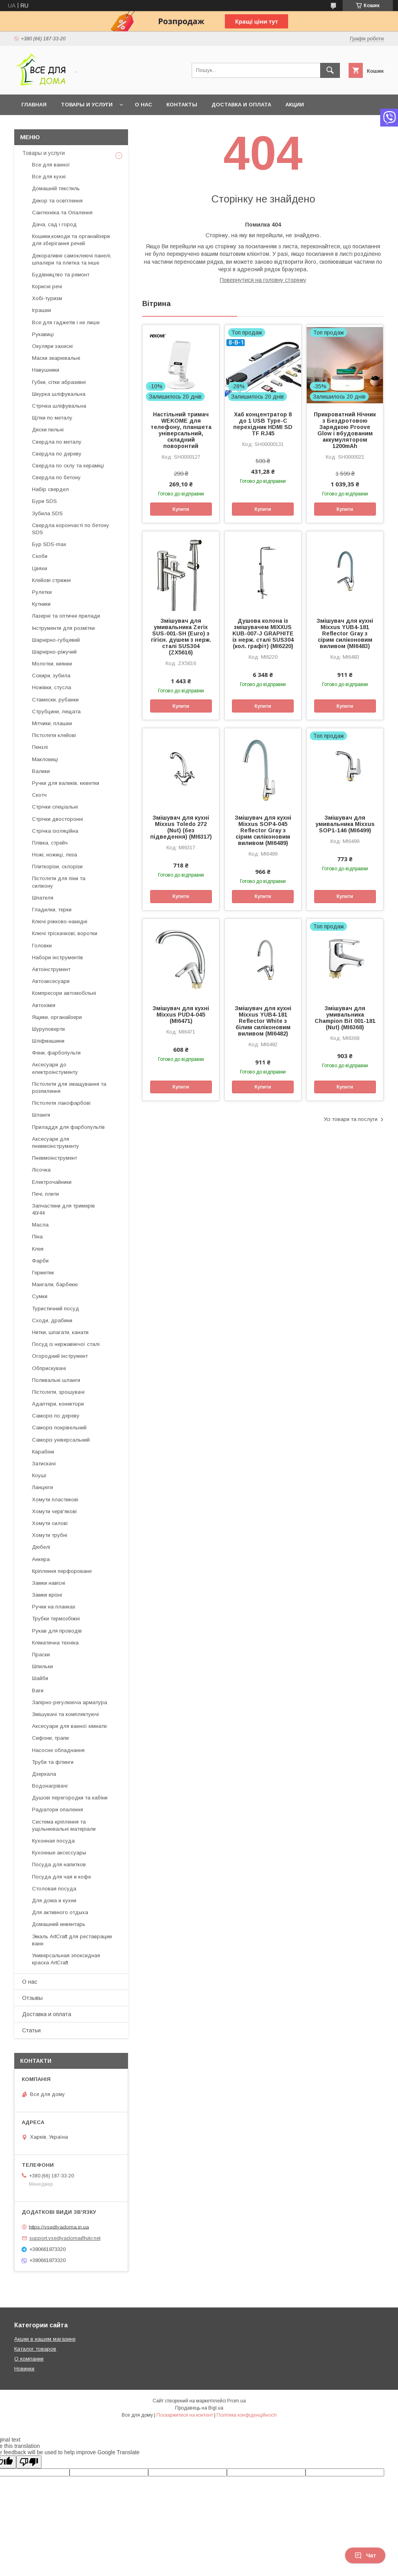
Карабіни (43, 1452)
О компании (28, 2359)
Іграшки (41, 310)
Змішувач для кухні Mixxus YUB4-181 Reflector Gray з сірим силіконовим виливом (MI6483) (345, 633)
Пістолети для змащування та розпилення (69, 1087)
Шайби (40, 1678)
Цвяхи (39, 568)
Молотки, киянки (52, 664)
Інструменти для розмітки (63, 628)
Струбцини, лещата (56, 711)
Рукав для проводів (57, 1631)
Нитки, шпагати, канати (60, 1332)
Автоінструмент (51, 969)
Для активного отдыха (60, 1912)
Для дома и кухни (54, 1900)
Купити (181, 509)
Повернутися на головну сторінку (263, 280)
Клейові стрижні (51, 580)
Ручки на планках (53, 1607)
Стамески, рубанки (55, 700)
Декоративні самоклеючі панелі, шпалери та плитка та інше (71, 259)
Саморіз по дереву (55, 1416)
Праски (41, 1654)
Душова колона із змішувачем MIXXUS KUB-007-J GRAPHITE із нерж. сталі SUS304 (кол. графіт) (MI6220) (263, 633)
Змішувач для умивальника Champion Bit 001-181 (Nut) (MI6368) (345, 1017)
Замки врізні (47, 1595)
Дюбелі (41, 1547)
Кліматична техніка (55, 1643)
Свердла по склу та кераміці (68, 466)
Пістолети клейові (54, 735)
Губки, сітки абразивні (59, 382)
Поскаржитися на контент (185, 2415)
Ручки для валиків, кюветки (65, 783)
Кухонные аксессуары (59, 1853)
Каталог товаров (35, 2349)
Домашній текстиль (56, 188)
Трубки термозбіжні (56, 1619)
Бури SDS (44, 501)
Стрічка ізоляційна (55, 831)
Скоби (39, 556)
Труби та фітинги (53, 1762)
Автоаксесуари (51, 981)
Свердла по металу (56, 442)
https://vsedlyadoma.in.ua (59, 2227)
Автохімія (43, 1005)
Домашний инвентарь (58, 1924)
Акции (294, 105)
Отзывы (32, 1998)
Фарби (40, 1261)
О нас (143, 105)
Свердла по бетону (56, 477)
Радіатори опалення (57, 1809)
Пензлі (40, 747)
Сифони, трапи (50, 1738)
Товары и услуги (87, 105)
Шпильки (42, 1666)
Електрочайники (52, 1182)
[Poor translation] (28, 2461)
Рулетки (42, 592)
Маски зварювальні (56, 358)
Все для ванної (51, 165)
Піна (37, 1237)
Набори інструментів (57, 957)
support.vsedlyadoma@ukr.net (64, 2238)
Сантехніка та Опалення (62, 212)
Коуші (39, 1475)
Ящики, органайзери (57, 1017)
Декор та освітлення (57, 201)
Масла (40, 1225)
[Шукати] (330, 70)
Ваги (37, 1690)
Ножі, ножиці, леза (54, 855)
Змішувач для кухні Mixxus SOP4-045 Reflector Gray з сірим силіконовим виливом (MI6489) (263, 830)
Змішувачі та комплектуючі (65, 1714)
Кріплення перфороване (62, 1571)
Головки (42, 946)
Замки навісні (48, 1583)
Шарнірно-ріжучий (54, 652)
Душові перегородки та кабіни (70, 1798)
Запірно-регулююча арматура (69, 1702)
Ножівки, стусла (51, 687)
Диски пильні (48, 430)
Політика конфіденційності (247, 2415)
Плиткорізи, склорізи (57, 866)
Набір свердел (50, 489)
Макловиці (45, 759)
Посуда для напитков (59, 1864)
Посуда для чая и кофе (61, 1877)
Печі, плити (45, 1194)
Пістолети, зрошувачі (58, 1392)
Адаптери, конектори (58, 1404)
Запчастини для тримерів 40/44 (63, 1209)
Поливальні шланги (56, 1380)
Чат (365, 2555)
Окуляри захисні (52, 346)
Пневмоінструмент (54, 1158)
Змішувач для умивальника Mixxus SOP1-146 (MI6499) (345, 824)
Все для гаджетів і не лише (66, 322)
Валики (41, 771)
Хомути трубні (49, 1535)
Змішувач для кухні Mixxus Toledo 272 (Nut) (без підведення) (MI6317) (181, 827)
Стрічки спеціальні (55, 807)
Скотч (39, 795)
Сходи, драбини (52, 1320)
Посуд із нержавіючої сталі (66, 1344)
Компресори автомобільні (64, 993)
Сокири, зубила (51, 675)
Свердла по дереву (56, 454)
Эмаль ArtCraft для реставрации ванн (72, 1940)
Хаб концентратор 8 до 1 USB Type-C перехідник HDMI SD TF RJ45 (262, 424)
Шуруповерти (48, 1029)
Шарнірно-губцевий (56, 640)
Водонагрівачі (50, 1786)
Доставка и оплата (241, 105)
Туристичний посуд (55, 1309)
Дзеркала (44, 1774)
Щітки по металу (52, 418)
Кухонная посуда (53, 1841)
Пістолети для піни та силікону (58, 881)
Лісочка (41, 1170)
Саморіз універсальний (61, 1440)
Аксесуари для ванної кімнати (69, 1726)
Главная (34, 105)
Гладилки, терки (52, 910)
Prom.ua (236, 2401)
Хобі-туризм (47, 298)
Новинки (24, 2369)
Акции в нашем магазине (44, 2339)
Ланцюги (42, 1487)
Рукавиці (43, 334)
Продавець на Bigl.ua (199, 2408)
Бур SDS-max (49, 544)
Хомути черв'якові (54, 1511)
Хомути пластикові (55, 1500)
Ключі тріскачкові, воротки (64, 933)
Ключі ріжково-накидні (59, 921)
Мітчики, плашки (52, 723)
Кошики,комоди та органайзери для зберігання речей (71, 239)
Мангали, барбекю (55, 1284)
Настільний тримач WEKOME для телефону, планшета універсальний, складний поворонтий (181, 430)
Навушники (45, 370)
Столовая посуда (54, 1889)
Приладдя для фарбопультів (68, 1127)
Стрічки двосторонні (57, 819)
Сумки (39, 1296)
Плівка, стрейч (50, 843)
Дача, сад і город (54, 224)
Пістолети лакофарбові (61, 1103)
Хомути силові (50, 1523)
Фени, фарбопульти (56, 1053)
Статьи (31, 2030)
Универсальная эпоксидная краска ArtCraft (66, 1959)
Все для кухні (49, 177)
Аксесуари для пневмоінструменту (55, 1142)
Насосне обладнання (58, 1750)
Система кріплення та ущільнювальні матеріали (64, 1825)
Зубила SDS (47, 513)
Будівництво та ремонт (60, 275)
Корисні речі (47, 286)
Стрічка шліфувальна (59, 406)
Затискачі (44, 1464)
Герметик (43, 1273)
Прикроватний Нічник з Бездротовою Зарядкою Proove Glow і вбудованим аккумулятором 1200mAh (345, 430)
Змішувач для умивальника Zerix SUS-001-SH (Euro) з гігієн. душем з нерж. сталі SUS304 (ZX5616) (181, 637)
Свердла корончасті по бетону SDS (70, 528)
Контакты (181, 105)
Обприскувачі (49, 1368)
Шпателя (42, 898)
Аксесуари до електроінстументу (55, 1068)
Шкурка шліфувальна (58, 394)
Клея (37, 1249)
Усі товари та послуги (350, 1119)
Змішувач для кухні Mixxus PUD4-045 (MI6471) (181, 1014)
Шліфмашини (48, 1041)
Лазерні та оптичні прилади (66, 616)
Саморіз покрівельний (59, 1428)
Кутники (41, 604)
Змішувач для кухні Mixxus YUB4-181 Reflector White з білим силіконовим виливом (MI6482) (263, 1021)
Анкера (41, 1559)
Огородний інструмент (60, 1356)
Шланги (41, 1115)
